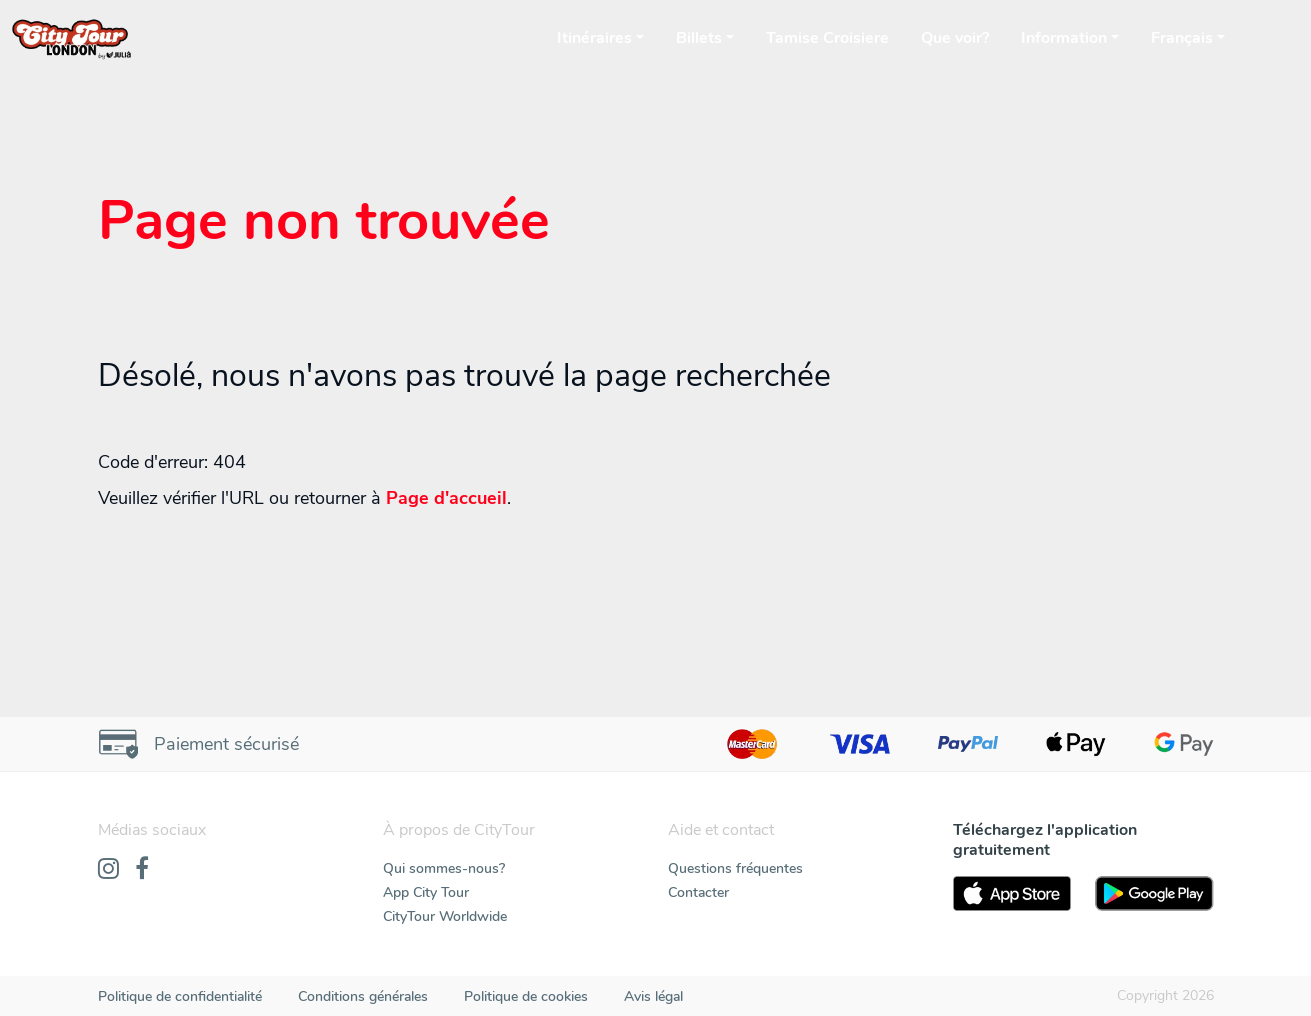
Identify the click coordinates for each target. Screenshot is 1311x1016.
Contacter (698, 892)
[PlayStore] (1154, 893)
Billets (699, 38)
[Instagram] (108, 870)
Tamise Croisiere (827, 38)
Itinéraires (594, 38)
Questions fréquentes (735, 868)
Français (1182, 38)
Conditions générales (363, 996)
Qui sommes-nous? (444, 868)
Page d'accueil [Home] (446, 498)
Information (1064, 38)
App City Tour (426, 892)
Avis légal (653, 996)
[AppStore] (1012, 893)
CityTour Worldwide (445, 916)
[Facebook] (142, 870)
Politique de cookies (526, 996)
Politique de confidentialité (180, 996)
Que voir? (955, 38)
